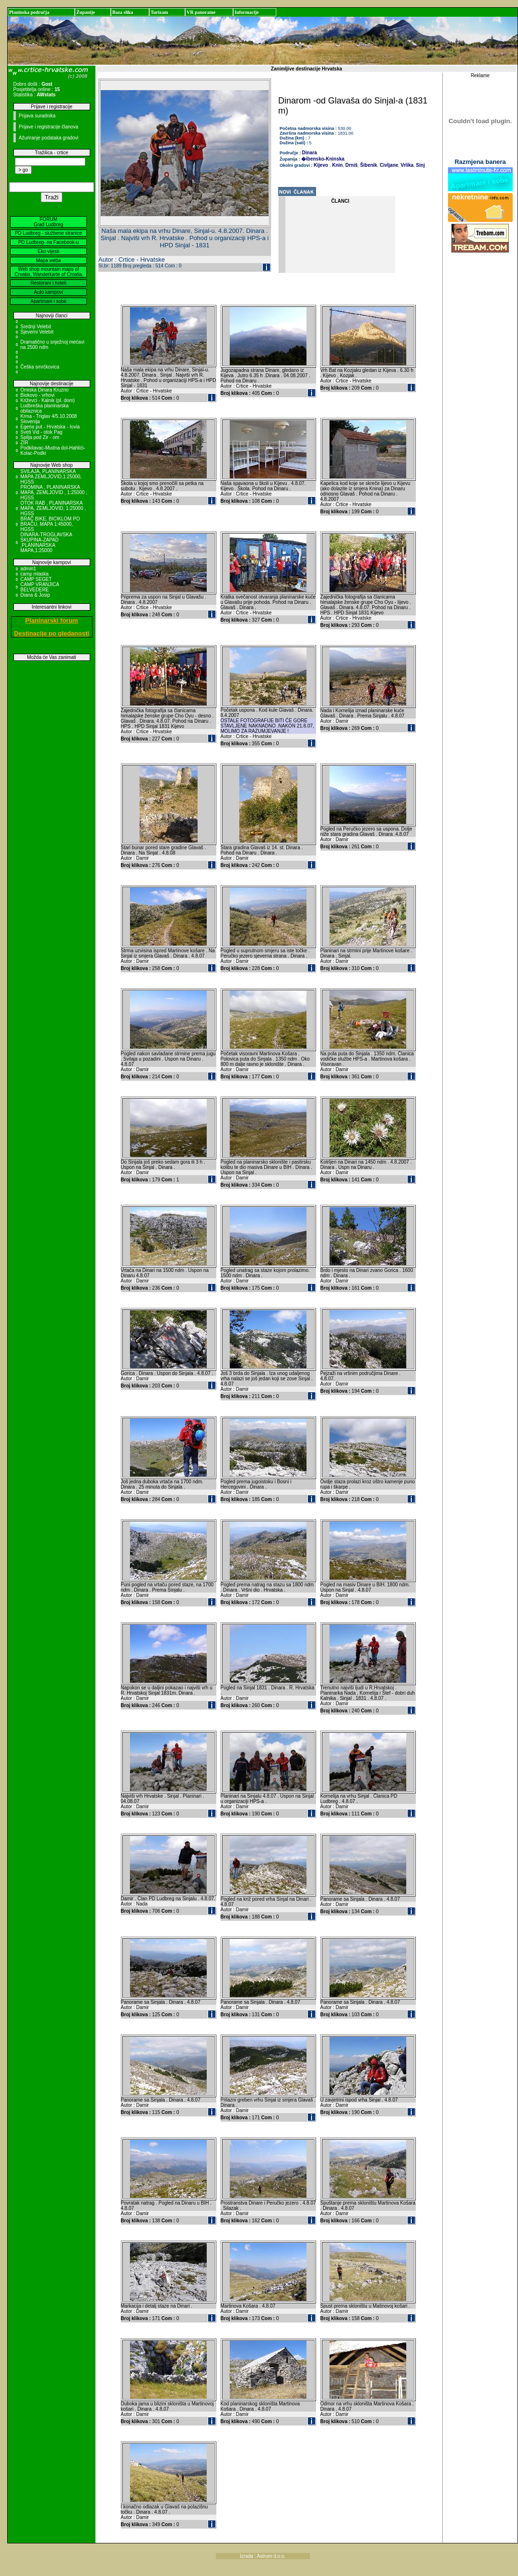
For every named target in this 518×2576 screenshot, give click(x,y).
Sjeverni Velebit (37, 332)
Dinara (309, 152)
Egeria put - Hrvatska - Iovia (50, 426)
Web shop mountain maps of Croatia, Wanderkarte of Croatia (48, 271)
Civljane (388, 165)
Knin (337, 165)
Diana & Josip (35, 595)
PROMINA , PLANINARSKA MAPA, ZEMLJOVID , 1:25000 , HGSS (54, 492)
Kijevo (321, 165)
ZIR (24, 442)
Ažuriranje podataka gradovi (49, 137)
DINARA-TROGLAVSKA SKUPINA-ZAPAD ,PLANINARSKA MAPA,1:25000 (46, 542)
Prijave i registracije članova (48, 126)
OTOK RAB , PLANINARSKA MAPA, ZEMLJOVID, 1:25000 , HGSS (53, 508)
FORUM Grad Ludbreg (48, 222)
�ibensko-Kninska (322, 159)
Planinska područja (29, 12)
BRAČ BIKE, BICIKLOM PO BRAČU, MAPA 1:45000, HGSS (50, 524)
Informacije (247, 12)
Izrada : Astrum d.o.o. (262, 2556)
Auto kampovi (48, 292)
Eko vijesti (48, 251)
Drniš (350, 165)
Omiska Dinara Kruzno (45, 390)
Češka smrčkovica (40, 367)
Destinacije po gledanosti (51, 633)
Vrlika (406, 165)
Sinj (420, 165)
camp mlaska (35, 574)
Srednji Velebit (36, 326)
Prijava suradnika (37, 115)
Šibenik (368, 165)
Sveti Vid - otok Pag (42, 432)
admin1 (28, 568)
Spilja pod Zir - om (40, 437)
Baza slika (122, 12)
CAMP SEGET (36, 579)
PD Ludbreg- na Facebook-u (48, 242)
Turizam (159, 12)
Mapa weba (48, 260)
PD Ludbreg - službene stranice (48, 233)
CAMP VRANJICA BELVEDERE (40, 587)
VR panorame (201, 12)
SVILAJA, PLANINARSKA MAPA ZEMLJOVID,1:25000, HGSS (51, 477)
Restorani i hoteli (48, 283)
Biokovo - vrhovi (38, 395)
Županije (85, 12)
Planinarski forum (51, 620)
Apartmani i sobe (48, 301)
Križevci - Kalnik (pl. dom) (48, 400)
